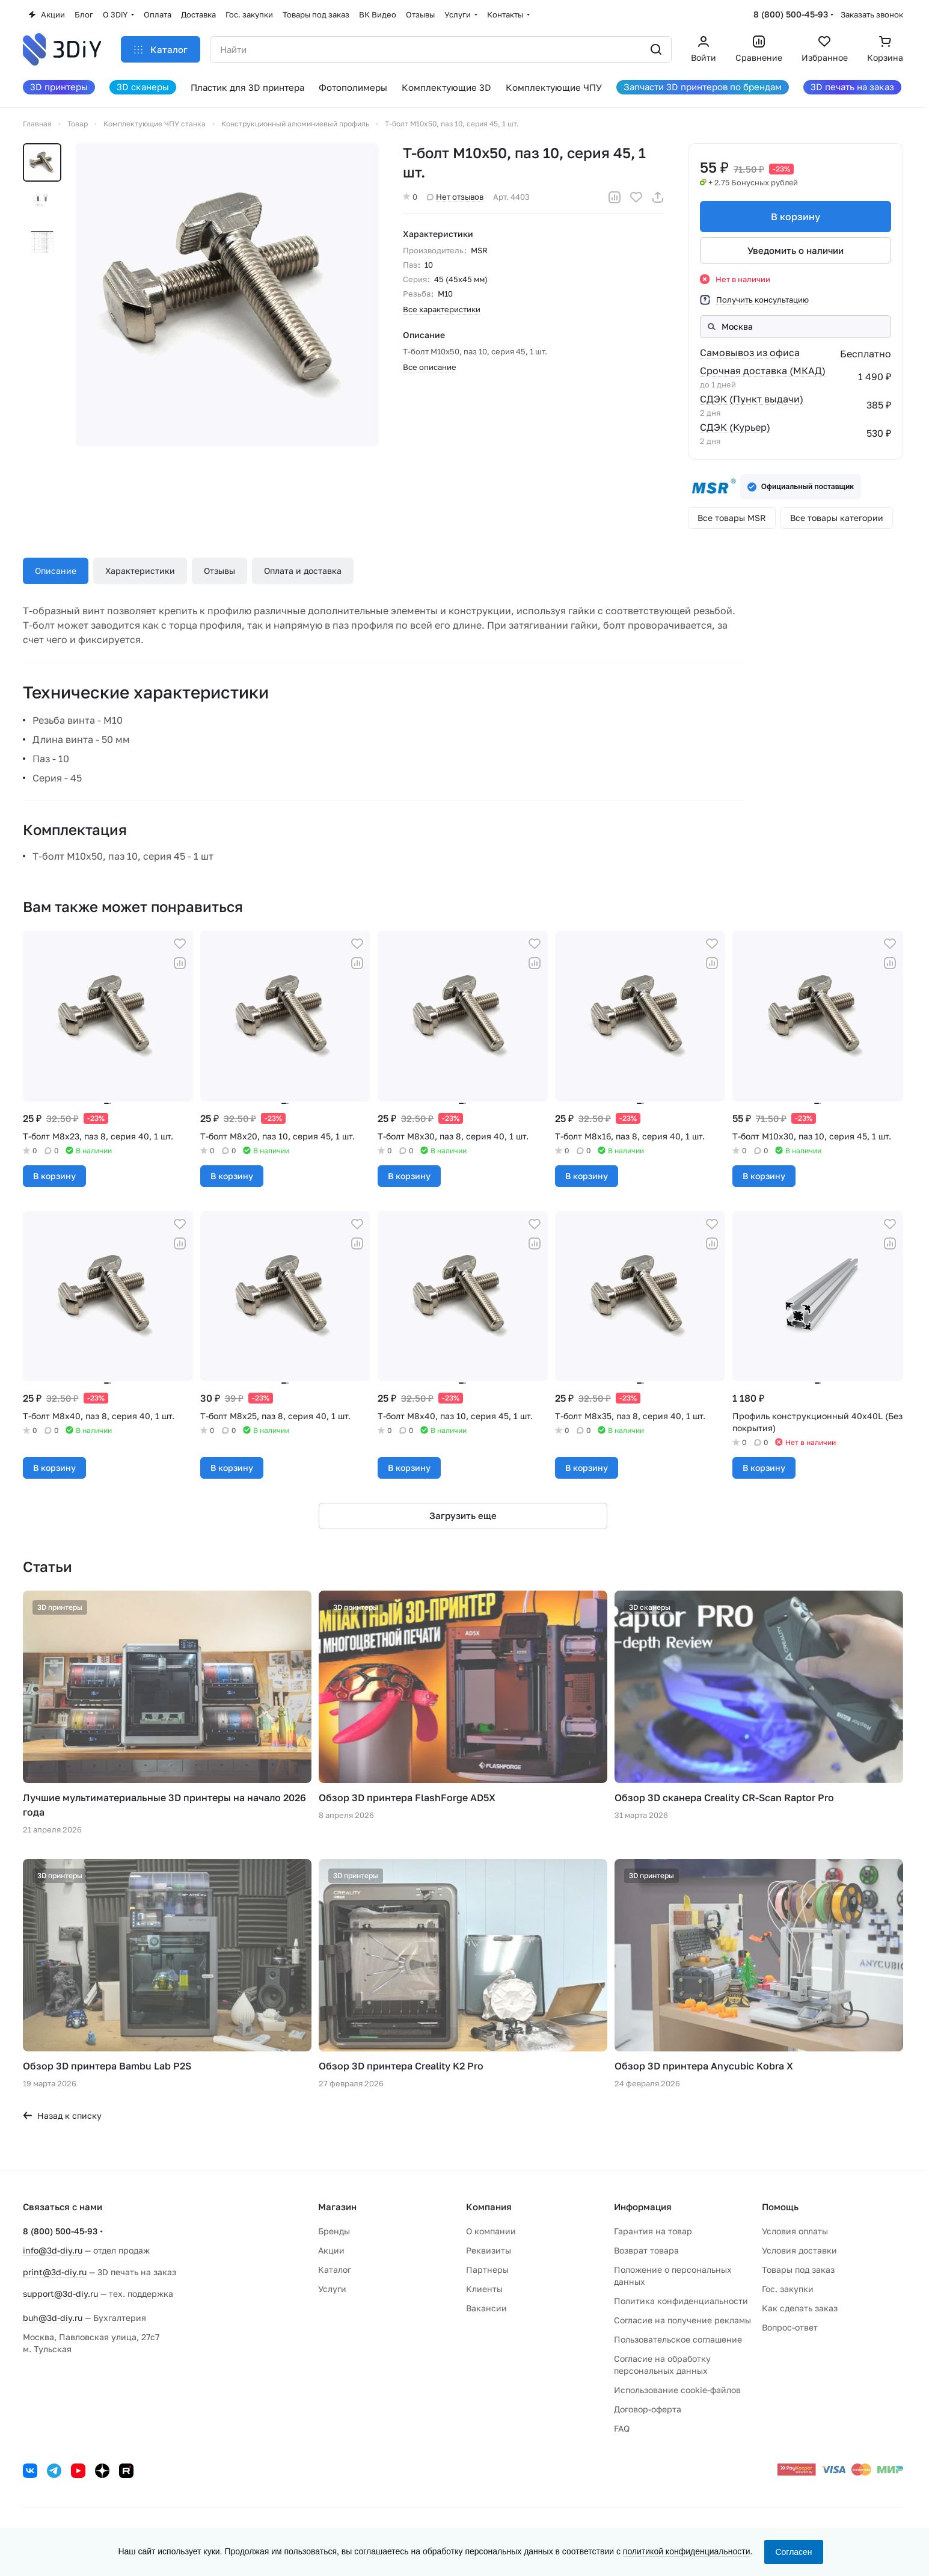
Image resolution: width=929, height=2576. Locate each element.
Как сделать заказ (800, 2308)
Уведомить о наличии (795, 250)
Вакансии (486, 2308)
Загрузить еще (463, 1515)
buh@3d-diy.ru (52, 2318)
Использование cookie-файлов (677, 2390)
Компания (489, 2206)
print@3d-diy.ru (55, 2272)
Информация (643, 2206)
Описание (55, 570)
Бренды (334, 2231)
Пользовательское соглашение (678, 2339)
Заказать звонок (872, 14)
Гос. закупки (788, 2289)
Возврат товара (646, 2250)
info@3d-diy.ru (52, 2250)
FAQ (622, 2428)
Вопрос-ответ (790, 2327)
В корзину (795, 217)
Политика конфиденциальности (681, 2301)
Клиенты (484, 2289)
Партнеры (487, 2269)
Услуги (332, 2289)
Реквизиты (488, 2250)
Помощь (780, 2206)
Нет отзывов (455, 197)
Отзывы (219, 570)
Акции (331, 2250)
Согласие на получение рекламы (682, 2320)
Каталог (334, 2269)
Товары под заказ (798, 2269)
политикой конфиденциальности (686, 2551)
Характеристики (140, 570)
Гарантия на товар (653, 2231)
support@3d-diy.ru (60, 2293)
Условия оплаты (795, 2231)
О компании (491, 2231)
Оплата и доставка (303, 570)
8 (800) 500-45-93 (790, 14)
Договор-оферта (647, 2409)
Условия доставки (799, 2250)
